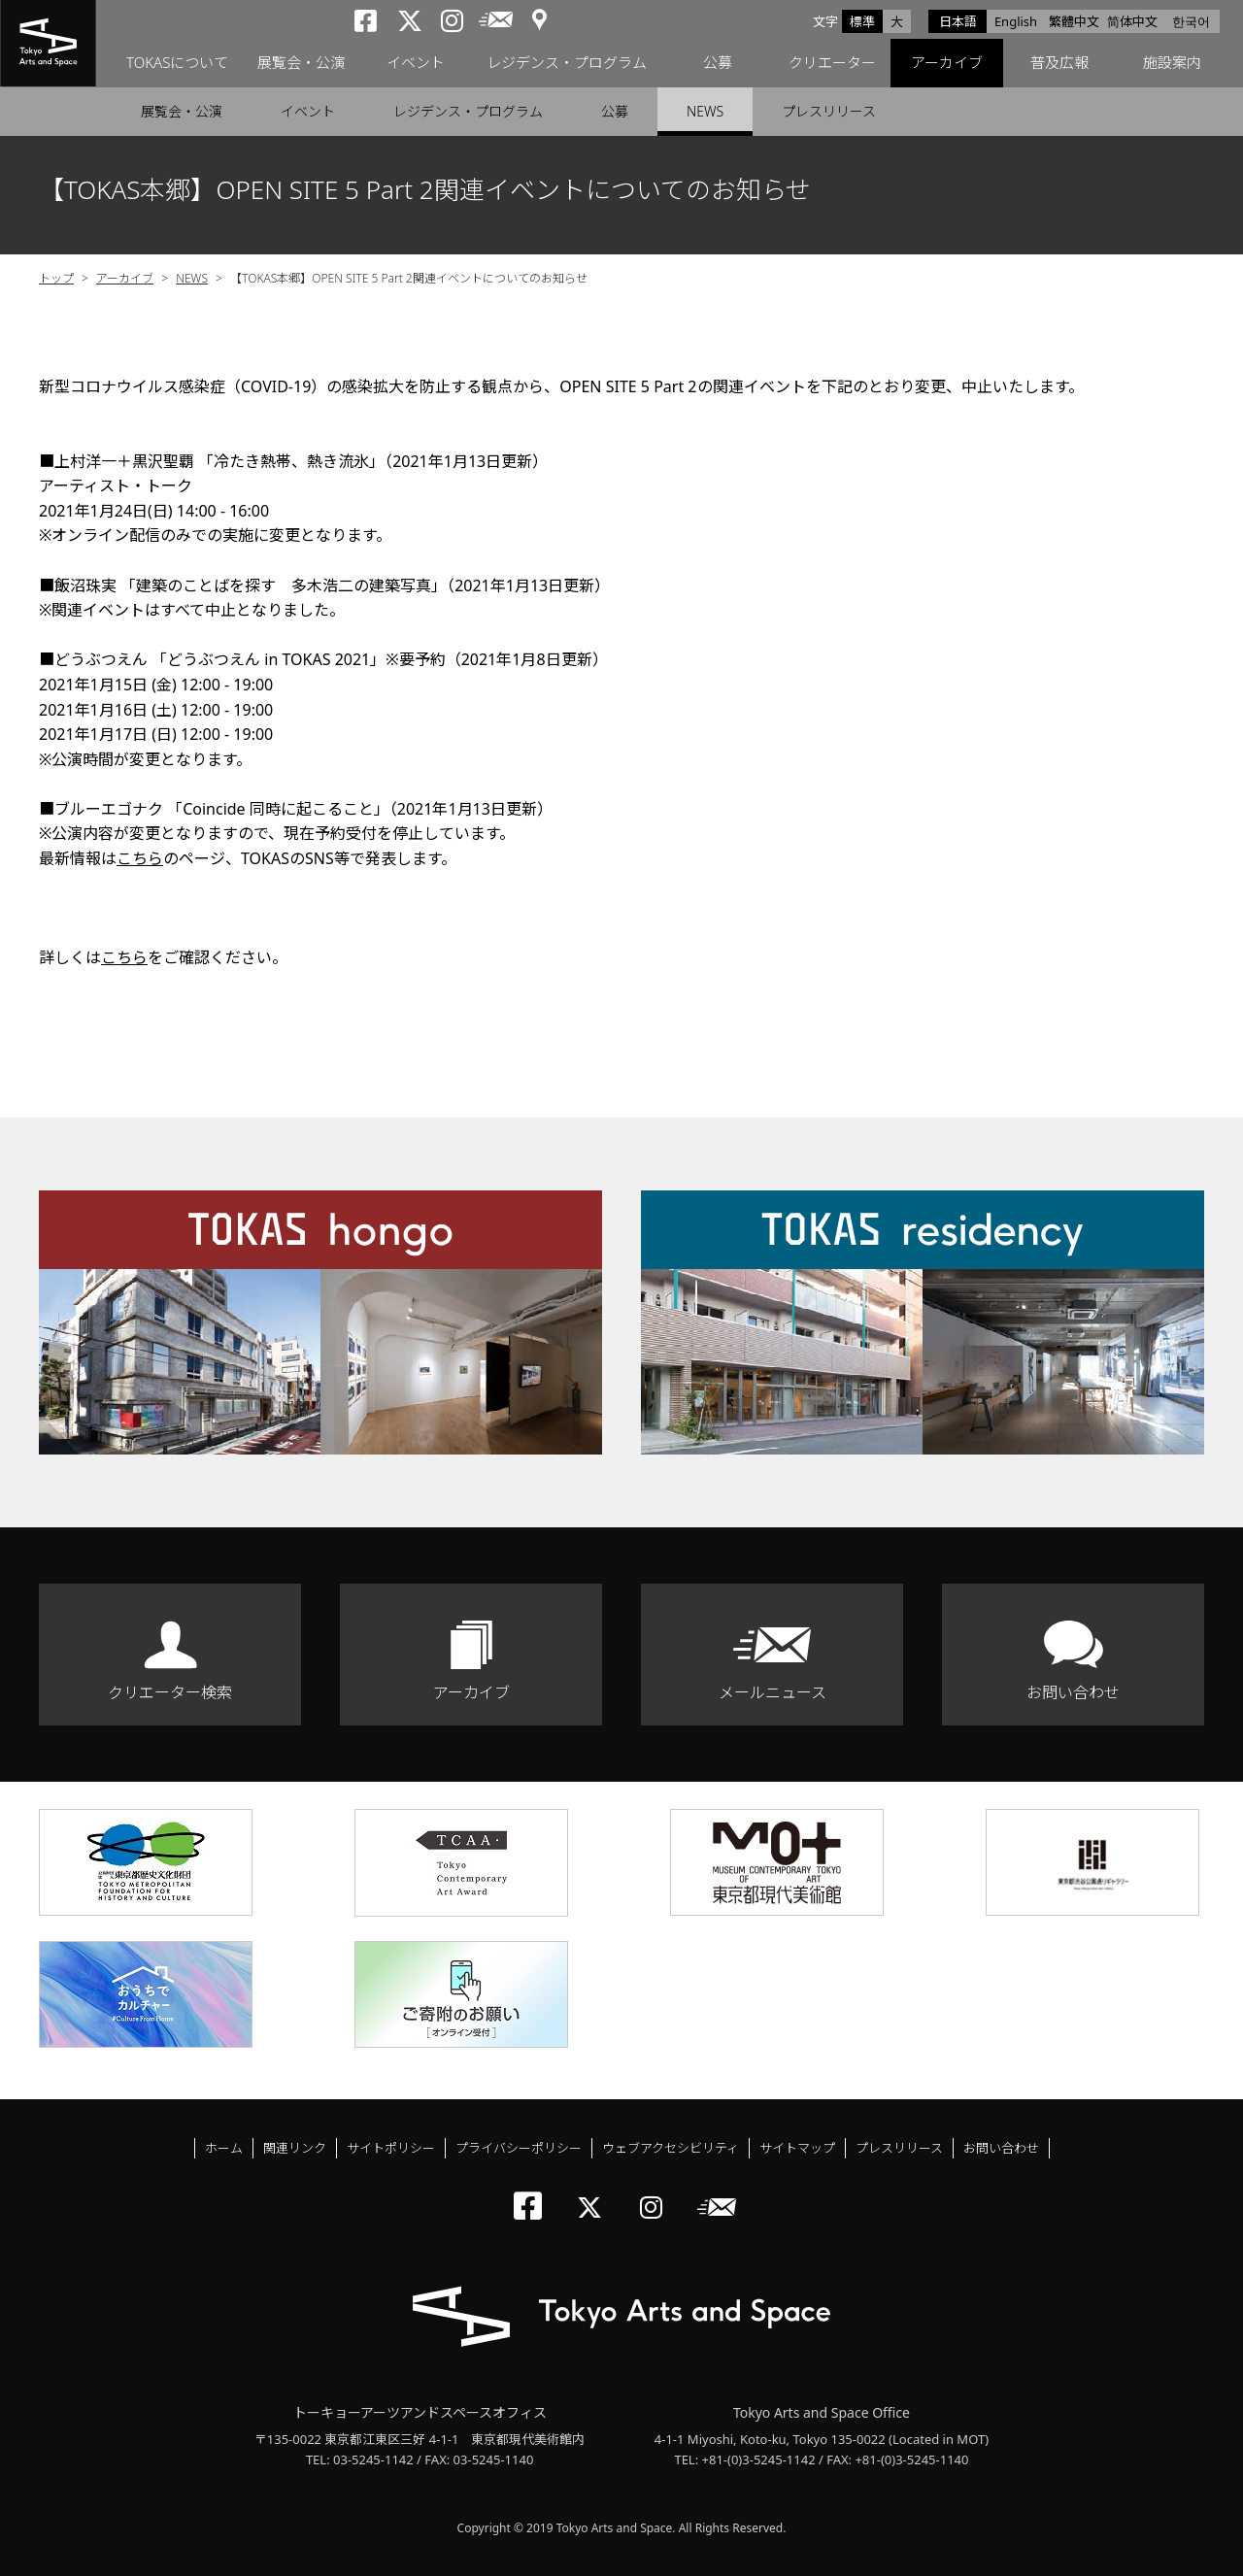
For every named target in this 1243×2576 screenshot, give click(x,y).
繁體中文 (1074, 21)
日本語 (958, 21)
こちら (140, 858)
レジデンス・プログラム (567, 63)
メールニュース (772, 1692)
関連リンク (294, 2148)
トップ (56, 278)
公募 (717, 63)
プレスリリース (829, 111)
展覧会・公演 (301, 63)
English (1015, 21)
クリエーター (832, 63)
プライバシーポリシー (518, 2148)
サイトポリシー (391, 2148)
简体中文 (1132, 21)
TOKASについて (177, 63)
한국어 (1191, 21)
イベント (415, 63)
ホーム (224, 2148)
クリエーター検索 (170, 1692)
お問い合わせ (1073, 1692)
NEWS (705, 111)
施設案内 (1172, 63)
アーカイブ (947, 63)
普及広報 (1059, 63)
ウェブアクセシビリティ (670, 2148)
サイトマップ (797, 2148)
